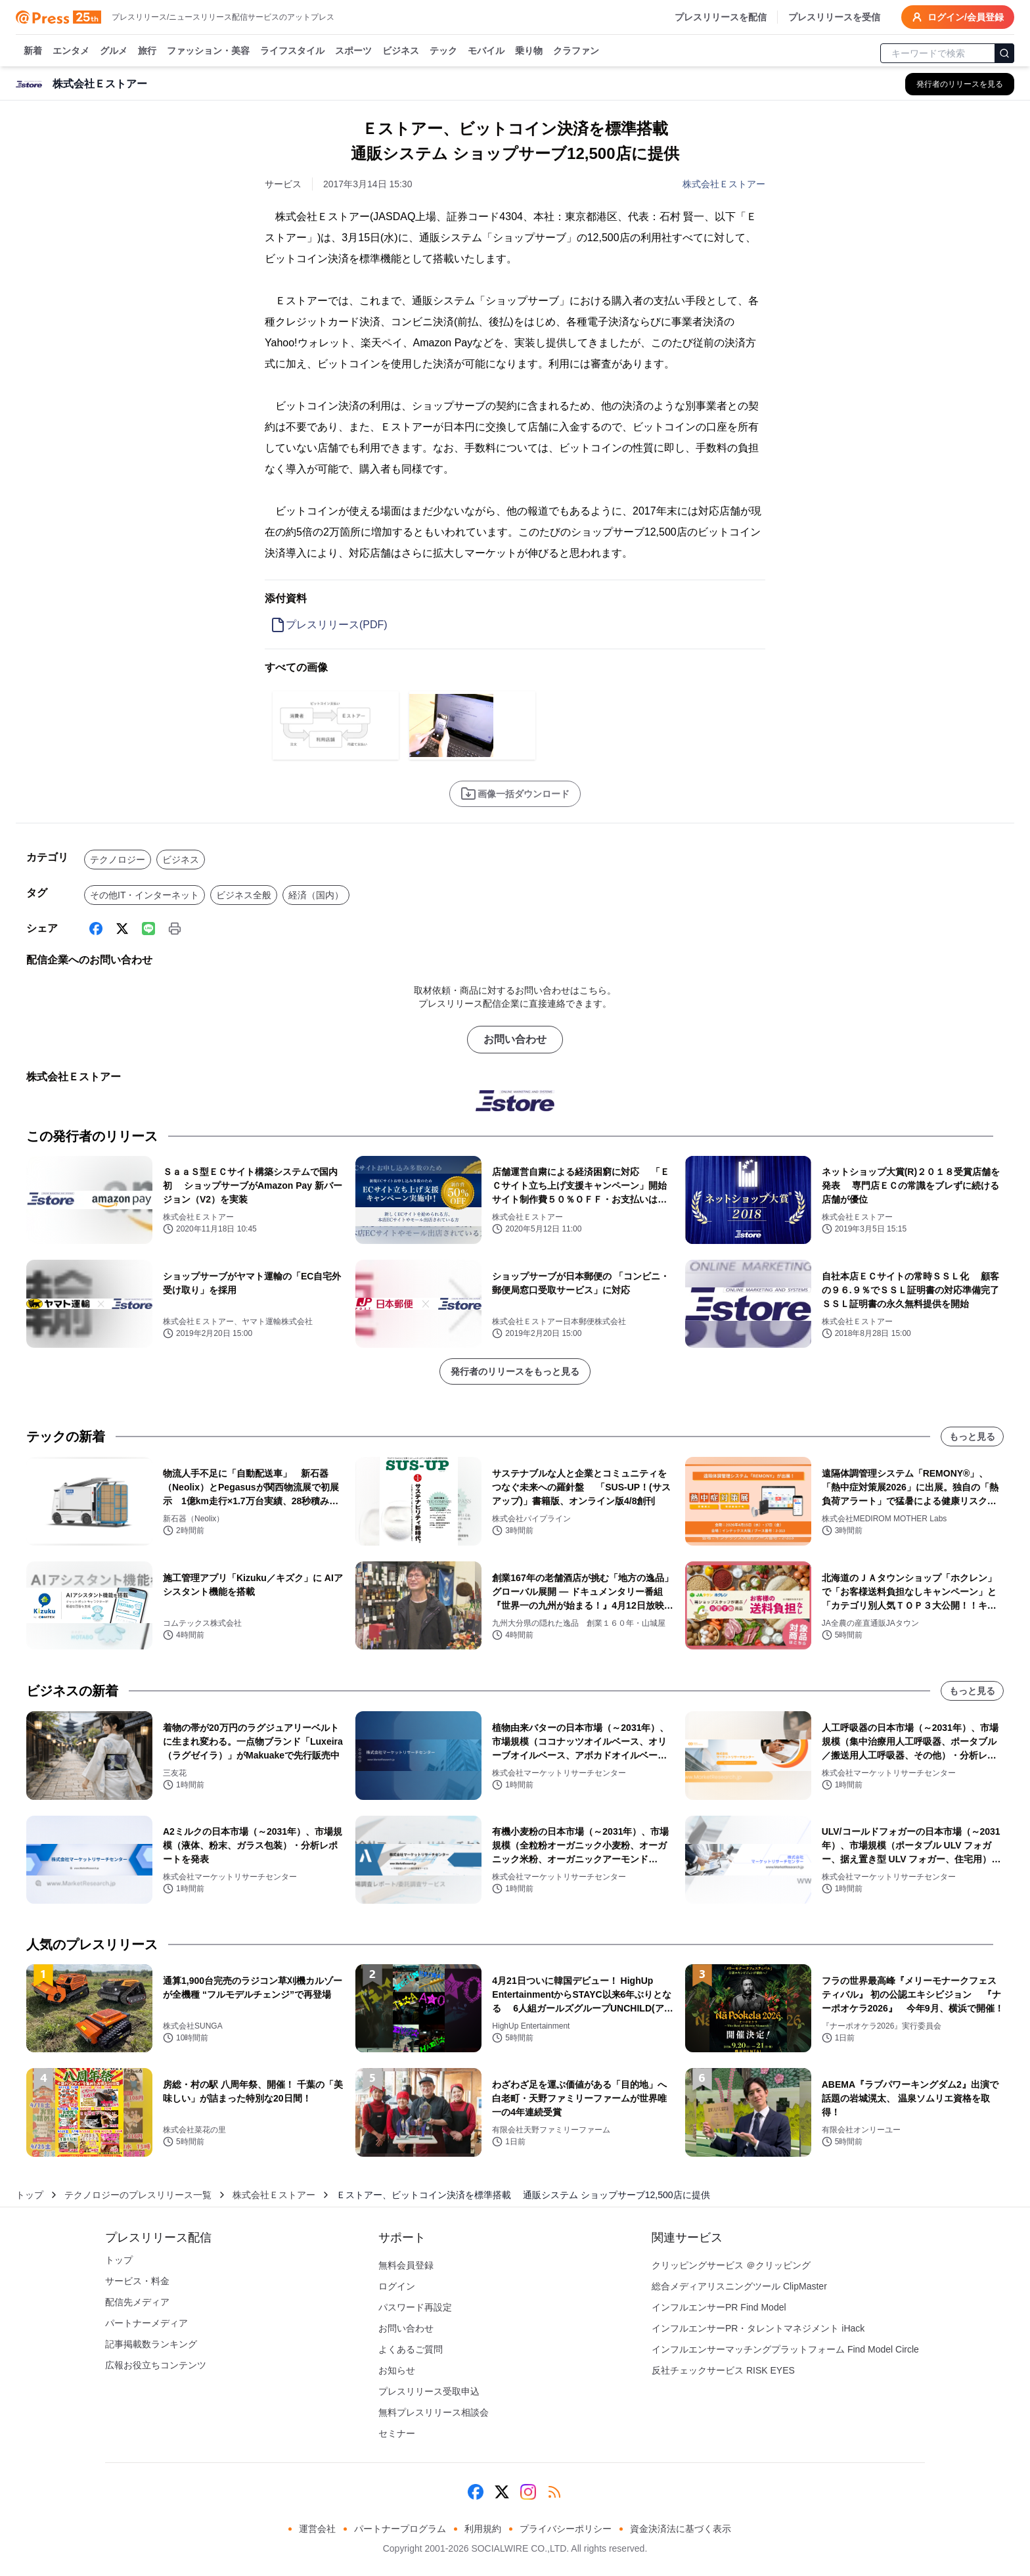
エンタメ (71, 51)
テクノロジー (117, 859)
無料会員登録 (406, 2265)
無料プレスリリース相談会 (433, 2412)
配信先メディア (137, 2302)
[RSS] (554, 2492)
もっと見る (972, 1436)
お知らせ (396, 2370)
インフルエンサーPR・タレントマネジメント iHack (758, 2328)
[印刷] (174, 928)
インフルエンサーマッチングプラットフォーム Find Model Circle (785, 2349)
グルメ (113, 51)
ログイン (396, 2286)
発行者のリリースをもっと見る (515, 1371)
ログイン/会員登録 (958, 17)
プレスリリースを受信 (834, 17)
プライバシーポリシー (566, 2528)
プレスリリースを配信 (721, 17)
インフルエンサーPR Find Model (719, 2307)
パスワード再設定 (415, 2307)
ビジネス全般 (243, 895)
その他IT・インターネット (144, 895)
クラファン (576, 51)
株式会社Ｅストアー (724, 184)
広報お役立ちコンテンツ (155, 2365)
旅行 (147, 51)
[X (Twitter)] (122, 928)
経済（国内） (316, 895)
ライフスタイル (292, 51)
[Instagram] (528, 2492)
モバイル (486, 51)
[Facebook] (95, 928)
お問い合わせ (515, 1039)
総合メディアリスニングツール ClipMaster (739, 2286)
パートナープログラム (400, 2528)
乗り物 (529, 51)
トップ (29, 2195)
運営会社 (317, 2528)
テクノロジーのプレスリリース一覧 (138, 2195)
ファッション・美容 (208, 51)
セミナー (396, 2433)
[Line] (148, 928)
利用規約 (482, 2528)
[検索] (1004, 53)
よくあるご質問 (410, 2349)
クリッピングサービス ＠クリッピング (731, 2265)
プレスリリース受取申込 (429, 2391)
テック (443, 51)
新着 (33, 51)
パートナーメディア (146, 2323)
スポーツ (353, 51)
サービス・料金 (137, 2281)
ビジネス (400, 51)
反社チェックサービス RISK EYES (723, 2370)
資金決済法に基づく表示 (680, 2528)
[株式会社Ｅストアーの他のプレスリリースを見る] (959, 84)
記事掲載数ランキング (151, 2344)
